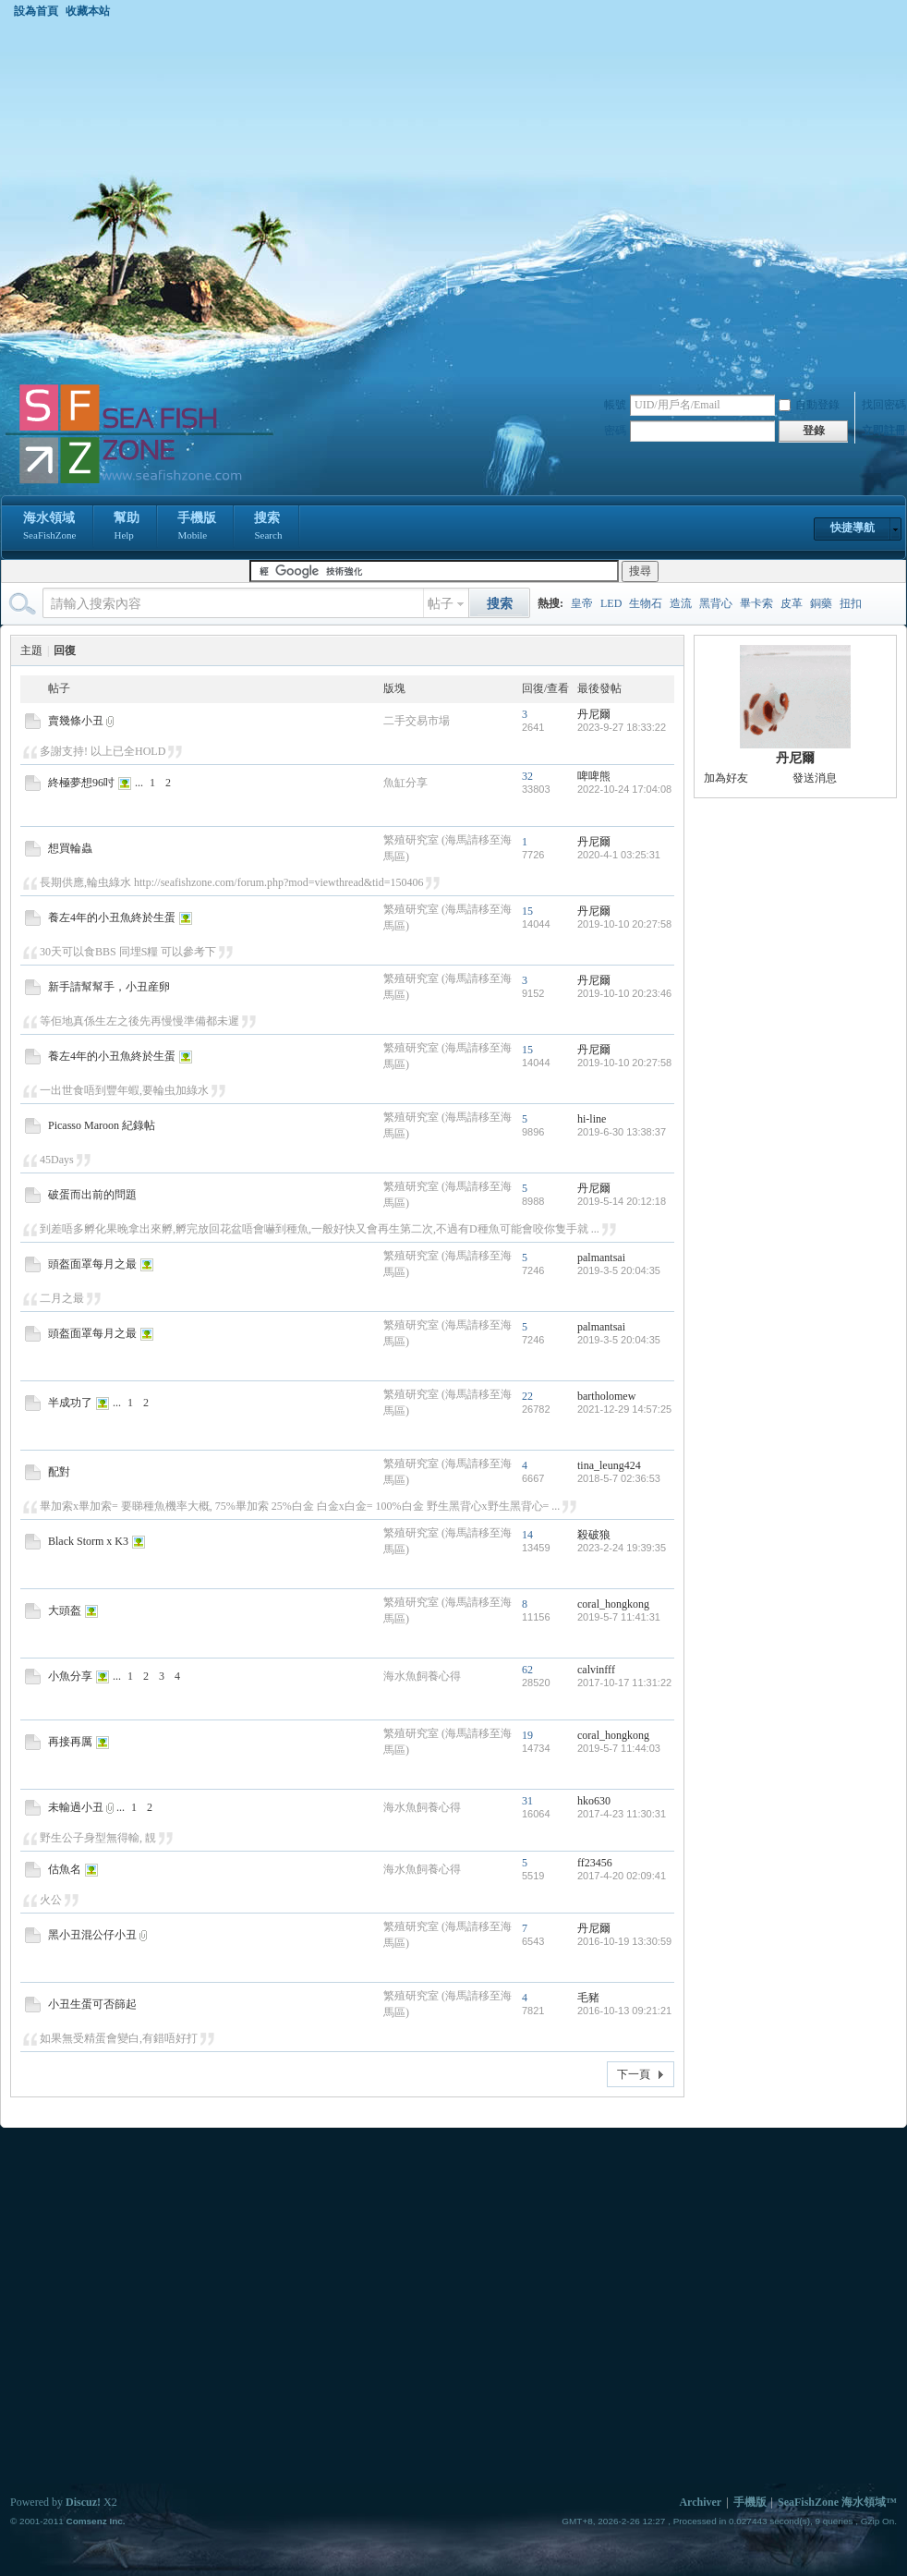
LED (611, 603)
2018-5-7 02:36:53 (618, 1478)
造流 (681, 603)
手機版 (196, 527)
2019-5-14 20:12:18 (621, 1201)
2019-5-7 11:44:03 (618, 1748)
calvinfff (596, 1669)
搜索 (268, 527)
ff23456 (594, 1862)
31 (527, 1800)
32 (527, 776)
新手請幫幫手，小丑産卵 (109, 986)
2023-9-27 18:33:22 (621, 727)
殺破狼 (594, 1534)
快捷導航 (852, 527)
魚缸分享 (405, 782)
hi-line (591, 1118)
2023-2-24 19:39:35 (621, 1547)
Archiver (700, 2502)
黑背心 (715, 603)
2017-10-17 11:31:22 (624, 1682)
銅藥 (821, 603)
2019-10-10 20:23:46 (624, 993)
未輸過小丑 (75, 1807)
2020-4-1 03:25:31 (618, 854)
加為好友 (726, 778)
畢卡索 (756, 603)
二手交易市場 (416, 720)
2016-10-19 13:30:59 (624, 1941)
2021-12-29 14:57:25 (624, 1409)
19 (527, 1735)
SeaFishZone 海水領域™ (837, 2502)
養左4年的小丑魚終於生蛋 (111, 917)
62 (527, 1669)
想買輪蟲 (70, 848)
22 (527, 1396)
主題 (31, 650)
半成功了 (70, 1402)
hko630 (594, 1800)
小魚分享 (70, 1676)
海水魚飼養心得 (422, 1676)
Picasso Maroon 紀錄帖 (101, 1125)
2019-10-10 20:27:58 (624, 924)
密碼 (615, 430)
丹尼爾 (594, 714)
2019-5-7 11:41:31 (618, 1616)
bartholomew (606, 1396)
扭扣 (851, 603)
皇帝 (582, 603)
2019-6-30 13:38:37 (621, 1131)
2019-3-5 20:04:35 (618, 1270)
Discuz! (83, 2502)
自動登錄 (809, 404)
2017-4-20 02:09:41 (621, 1875)
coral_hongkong (613, 1604)
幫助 (126, 527)
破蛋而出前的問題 (92, 1194)
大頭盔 (64, 1610)
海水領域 (49, 527)
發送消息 (814, 778)
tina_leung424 (609, 1465)
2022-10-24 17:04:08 (624, 789)
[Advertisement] (183, 200)
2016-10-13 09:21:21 (624, 2010)
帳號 (615, 404)
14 (527, 1534)
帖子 (441, 604)
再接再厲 (70, 1741)
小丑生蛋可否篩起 (92, 2004)
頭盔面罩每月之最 (92, 1264)
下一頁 (633, 2074)
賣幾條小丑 (75, 720)
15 (527, 911)
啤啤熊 (594, 776)
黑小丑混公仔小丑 (92, 1934)
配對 (59, 1471)
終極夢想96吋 (81, 782)
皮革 (791, 603)
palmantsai (601, 1257)
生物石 (645, 603)
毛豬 (588, 1997)
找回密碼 (884, 404)
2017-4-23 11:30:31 (621, 1813)
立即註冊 (884, 430)
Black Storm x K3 (88, 1541)
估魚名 (64, 1869)
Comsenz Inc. (95, 2521)
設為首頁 (36, 11)
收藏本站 (88, 11)
